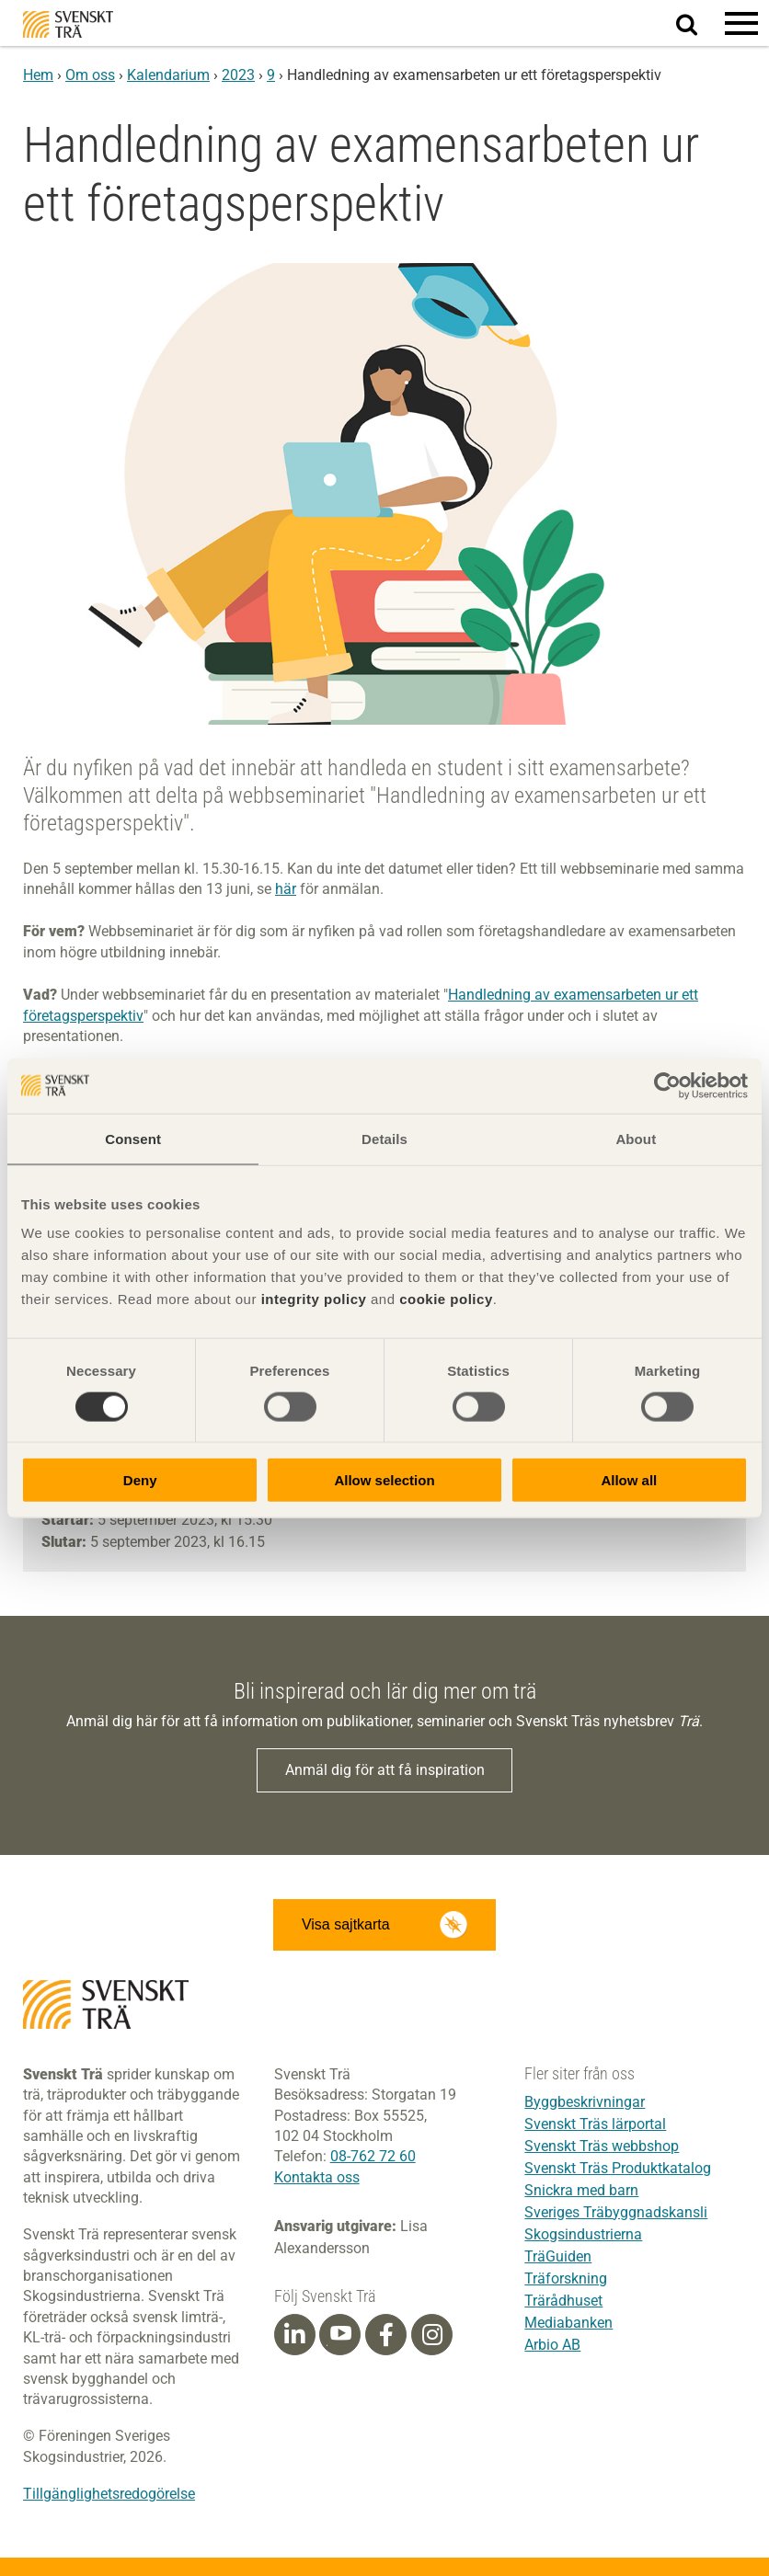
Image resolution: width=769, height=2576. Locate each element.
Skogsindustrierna (583, 2234)
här (285, 889)
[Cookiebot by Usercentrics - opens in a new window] (667, 1085)
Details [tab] (384, 1138)
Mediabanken (568, 2322)
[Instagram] (432, 2335)
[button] (741, 23)
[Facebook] (386, 2335)
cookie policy (446, 1299)
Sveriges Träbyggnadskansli (615, 2212)
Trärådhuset (563, 2300)
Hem (38, 75)
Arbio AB (552, 2344)
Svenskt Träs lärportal (595, 2124)
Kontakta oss (317, 2177)
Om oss (90, 75)
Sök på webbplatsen (698, 24)
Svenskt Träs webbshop (601, 2146)
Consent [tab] (133, 1138)
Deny (140, 1480)
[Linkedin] (294, 2335)
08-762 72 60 (373, 2156)
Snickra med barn (581, 2190)
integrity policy (314, 1299)
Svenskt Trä (68, 24)
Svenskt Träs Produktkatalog (617, 2168)
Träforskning (565, 2278)
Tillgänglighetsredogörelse (109, 2493)
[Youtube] (340, 2334)
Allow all (629, 1480)
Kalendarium (168, 75)
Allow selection (384, 1480)
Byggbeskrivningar (584, 2102)
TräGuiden (557, 2256)
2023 (238, 75)
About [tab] (635, 1138)
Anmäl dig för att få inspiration (385, 1770)
